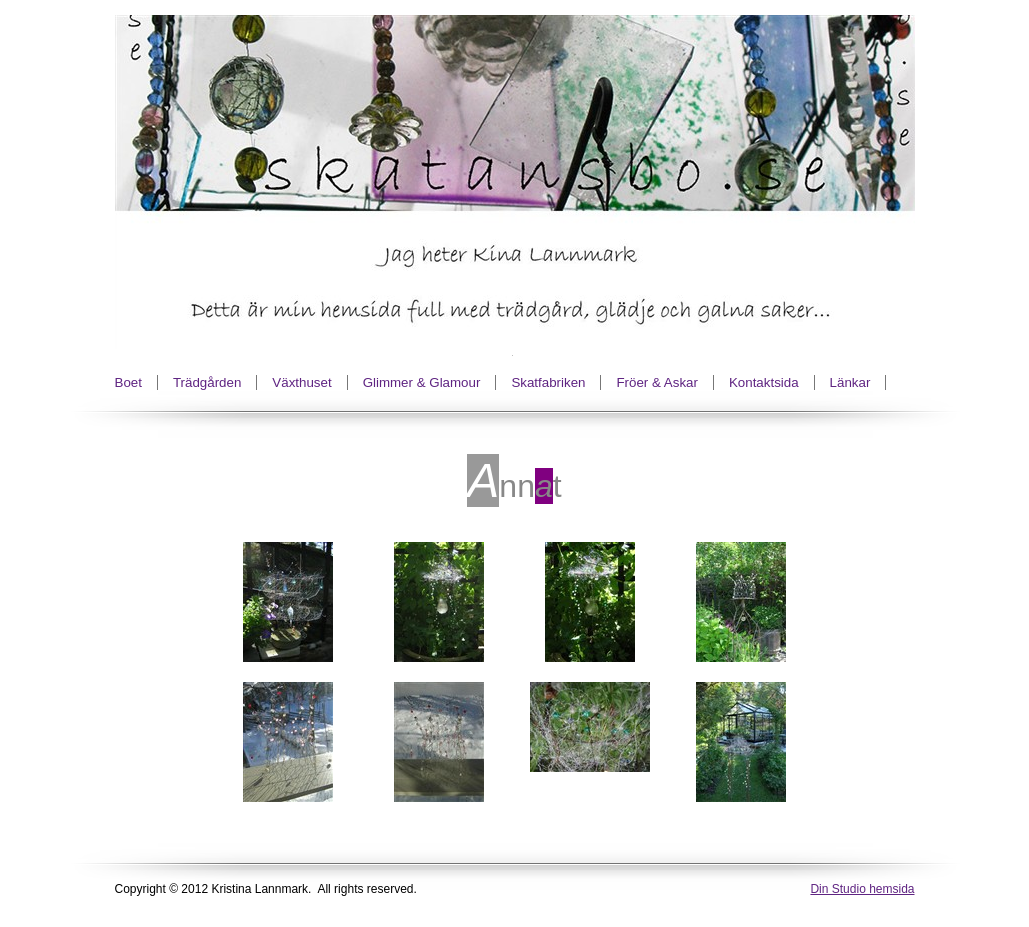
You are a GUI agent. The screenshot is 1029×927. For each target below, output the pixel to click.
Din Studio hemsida (862, 889)
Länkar (850, 382)
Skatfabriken (548, 382)
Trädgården (207, 382)
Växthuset (301, 382)
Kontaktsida (764, 382)
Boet (128, 382)
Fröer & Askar (656, 382)
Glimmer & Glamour (422, 382)
